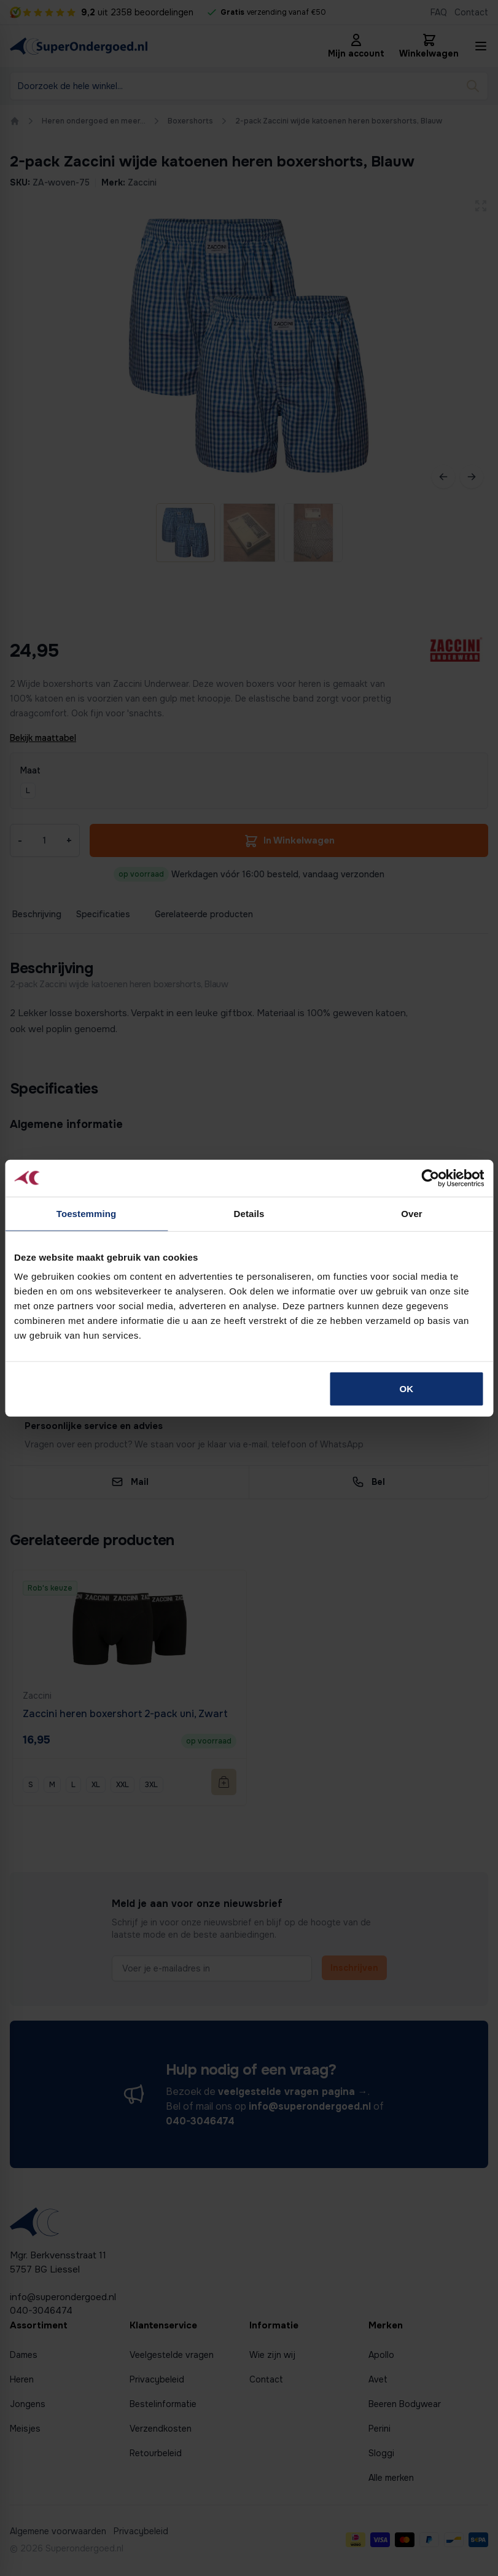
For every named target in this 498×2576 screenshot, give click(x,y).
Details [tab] (249, 1213)
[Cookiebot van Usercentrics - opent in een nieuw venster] (430, 1178)
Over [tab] (411, 1213)
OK (407, 1389)
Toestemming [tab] (86, 1213)
